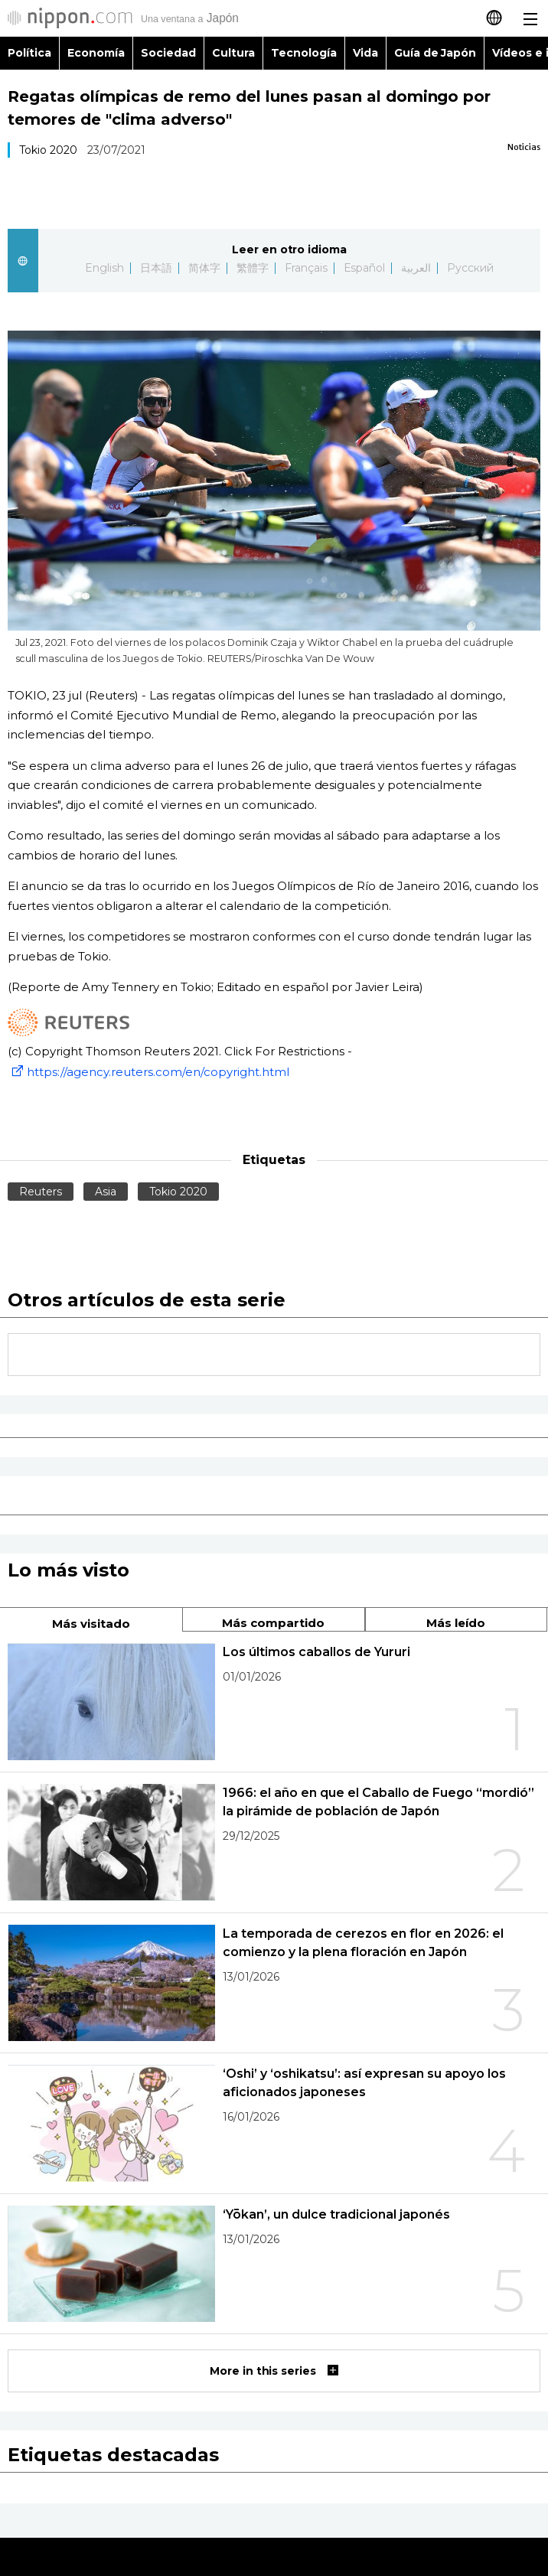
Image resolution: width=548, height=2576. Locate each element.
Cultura (233, 53)
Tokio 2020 (48, 150)
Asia (105, 1191)
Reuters (40, 1191)
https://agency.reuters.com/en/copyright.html (148, 1072)
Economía (96, 53)
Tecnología (304, 53)
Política (29, 53)
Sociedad (168, 53)
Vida (365, 53)
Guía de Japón (435, 53)
